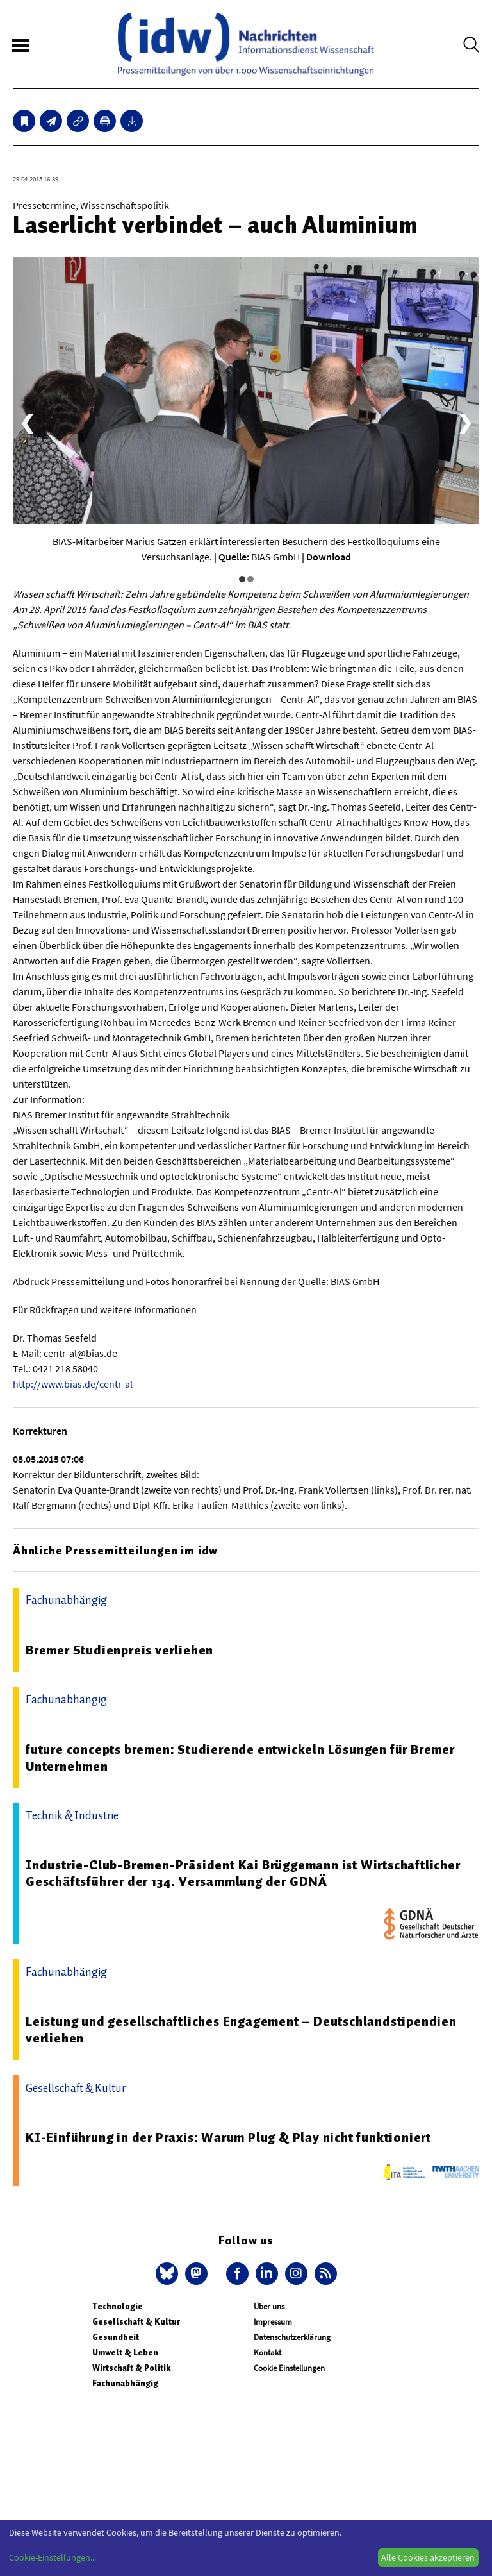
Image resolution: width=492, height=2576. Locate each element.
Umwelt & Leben (125, 2352)
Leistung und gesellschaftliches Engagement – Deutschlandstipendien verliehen (241, 2030)
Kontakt (267, 2352)
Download (328, 556)
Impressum (273, 2321)
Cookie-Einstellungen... (52, 2557)
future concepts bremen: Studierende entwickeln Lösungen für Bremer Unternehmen (240, 1758)
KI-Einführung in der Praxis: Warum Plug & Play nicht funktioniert (228, 2137)
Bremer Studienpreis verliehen (119, 1650)
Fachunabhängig (125, 2383)
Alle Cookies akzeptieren (428, 2557)
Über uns (269, 2306)
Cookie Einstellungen (289, 2367)
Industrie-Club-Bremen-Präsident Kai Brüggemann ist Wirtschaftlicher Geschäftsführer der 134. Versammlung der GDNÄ (243, 1873)
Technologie (117, 2306)
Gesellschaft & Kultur (136, 2322)
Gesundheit (115, 2337)
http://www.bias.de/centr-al (73, 1383)
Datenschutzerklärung (292, 2337)
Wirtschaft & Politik (131, 2368)
